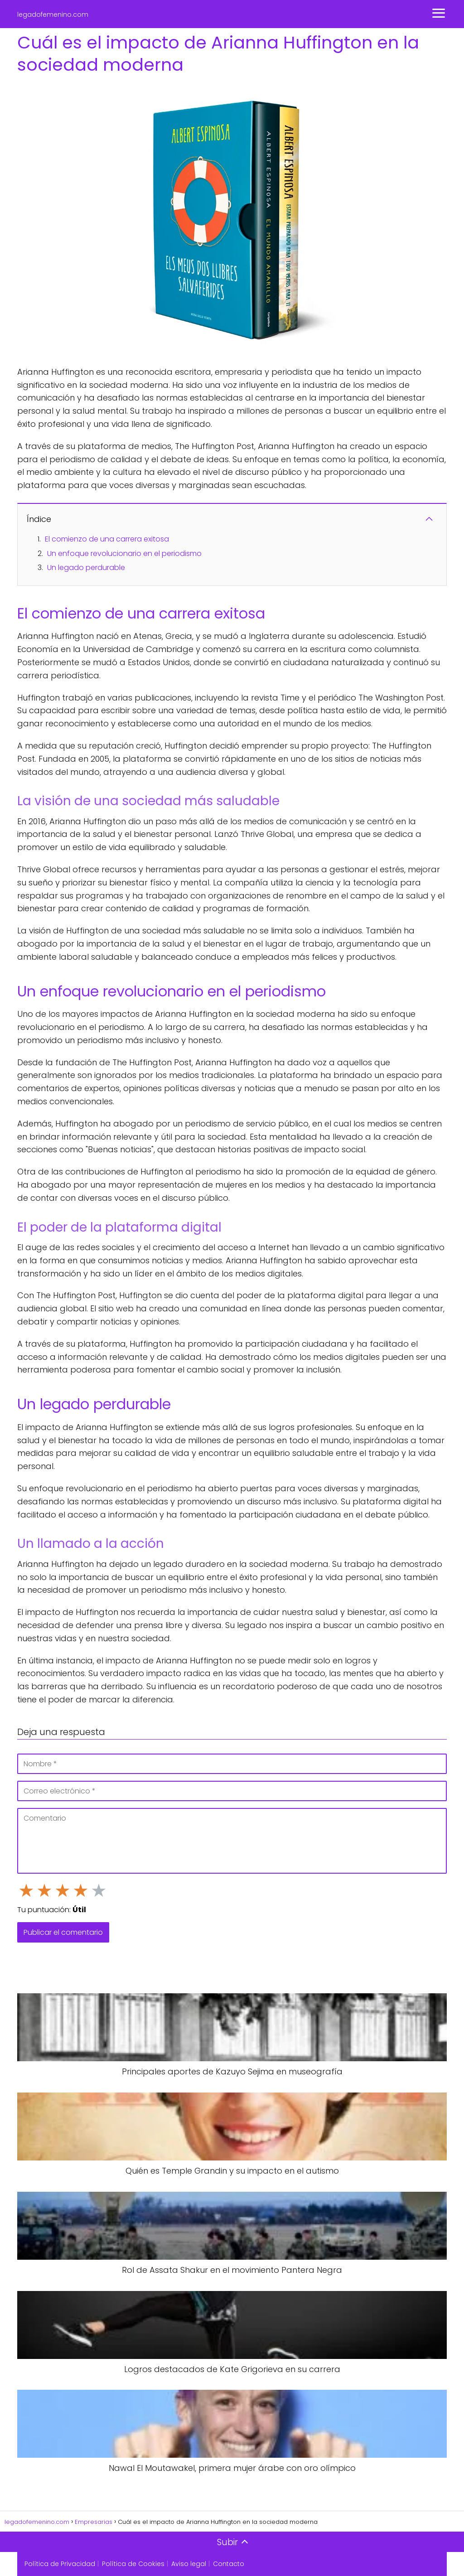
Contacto (228, 2563)
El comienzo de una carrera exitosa (107, 539)
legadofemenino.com (52, 14)
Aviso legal (188, 2563)
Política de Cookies (133, 2563)
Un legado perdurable (86, 567)
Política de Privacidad (59, 2563)
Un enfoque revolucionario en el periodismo (124, 553)
